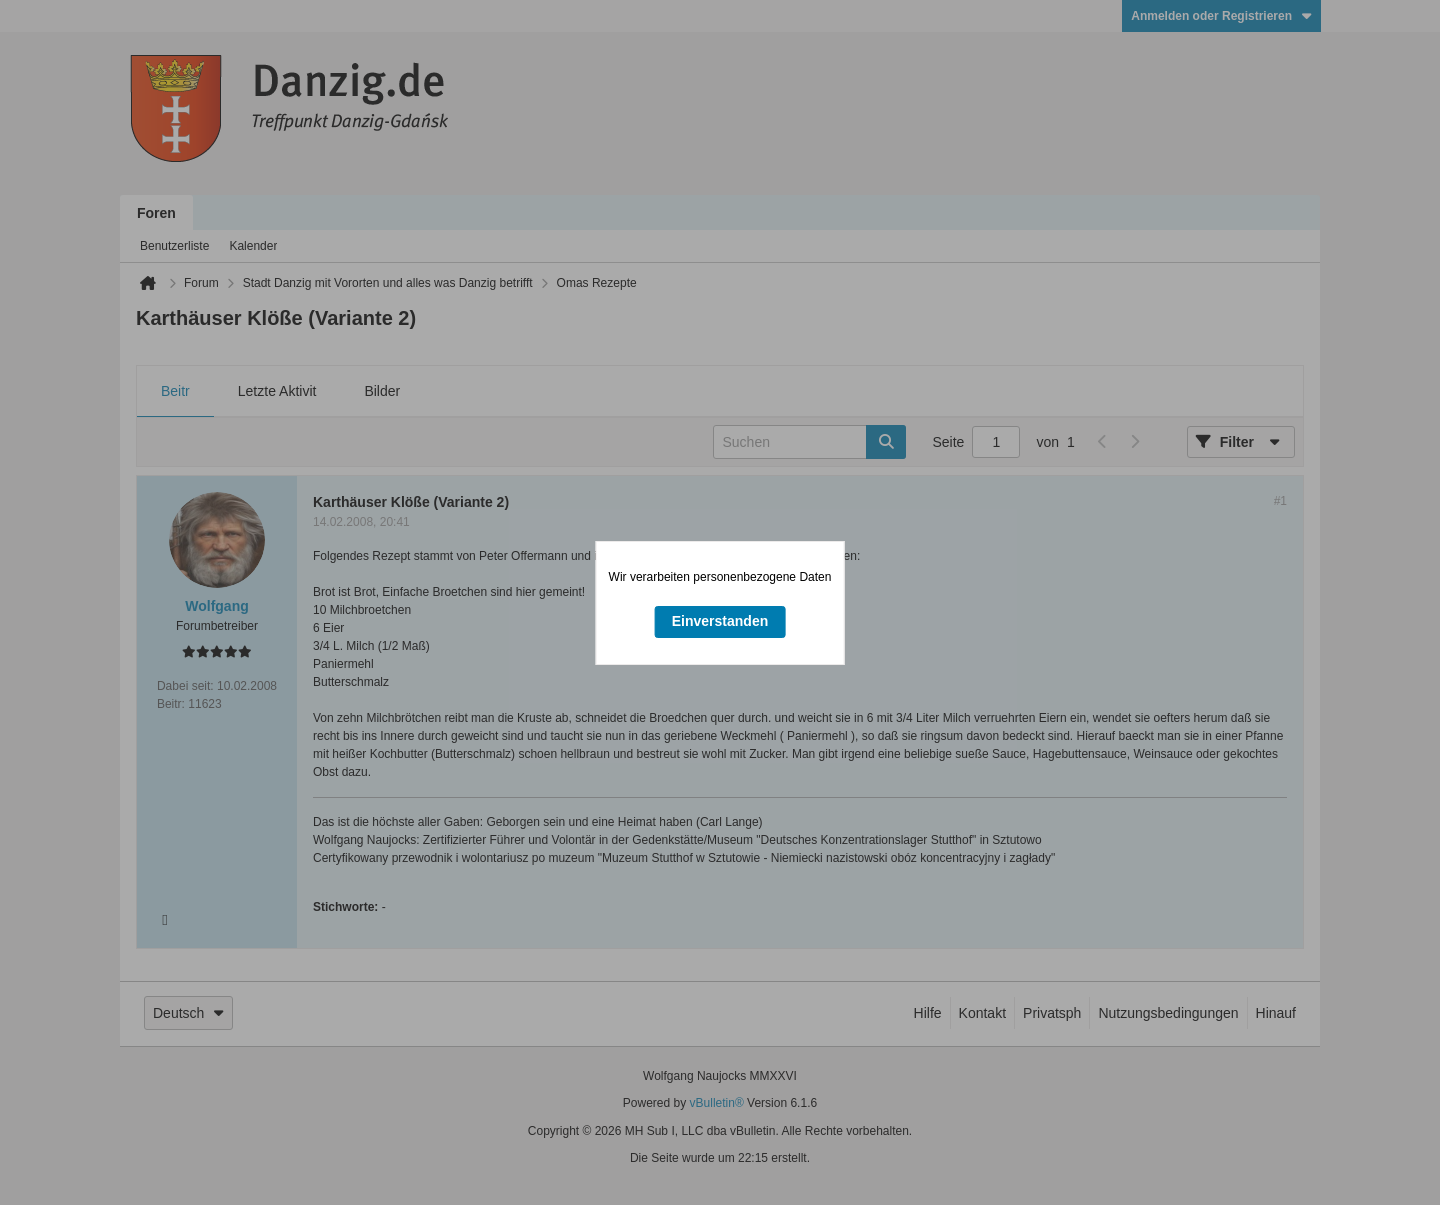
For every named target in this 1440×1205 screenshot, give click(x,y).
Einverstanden (720, 621)
